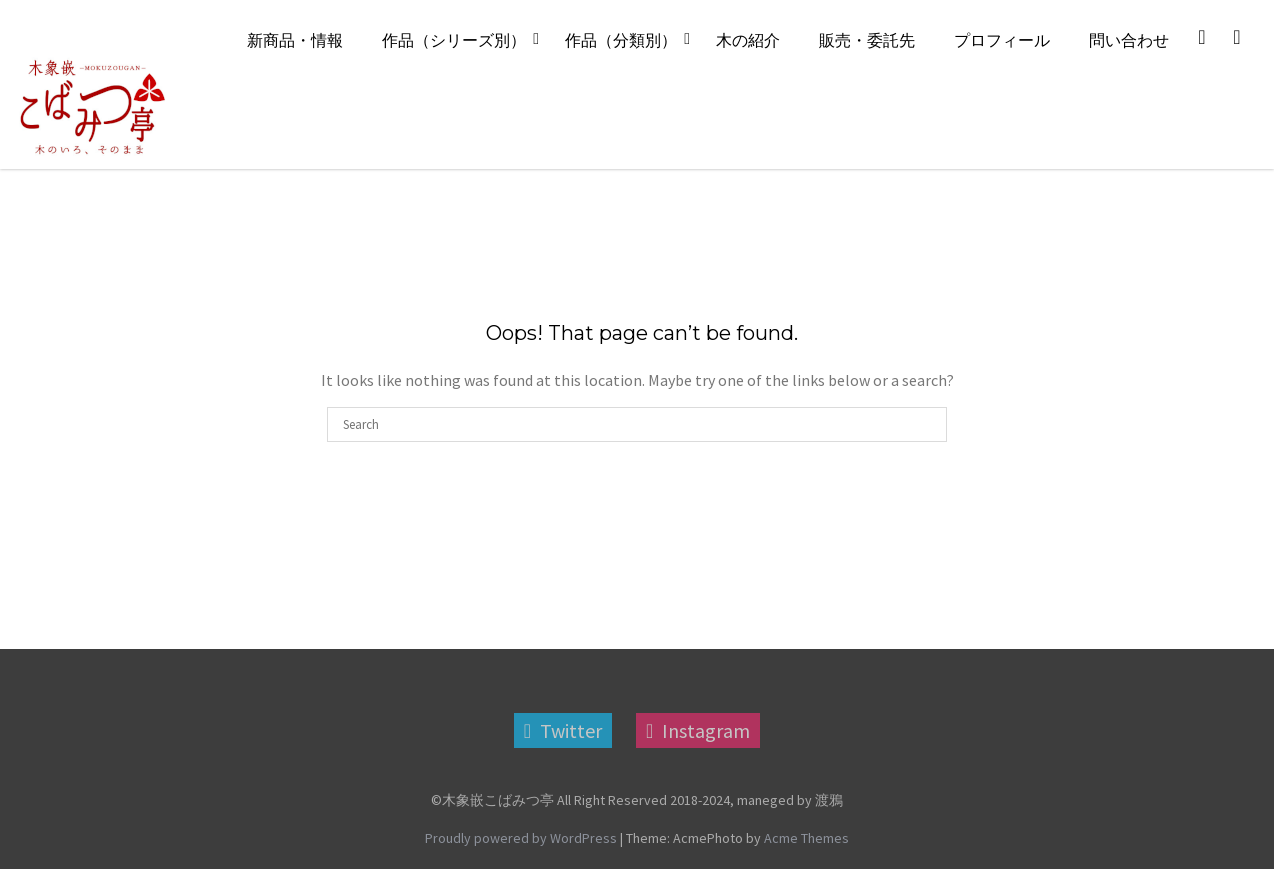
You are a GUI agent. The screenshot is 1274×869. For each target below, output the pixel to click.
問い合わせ (1129, 40)
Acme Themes (806, 838)
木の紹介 (748, 40)
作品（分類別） (621, 40)
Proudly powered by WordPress (521, 838)
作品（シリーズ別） (454, 40)
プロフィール (1002, 40)
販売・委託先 (867, 40)
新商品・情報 (295, 40)
